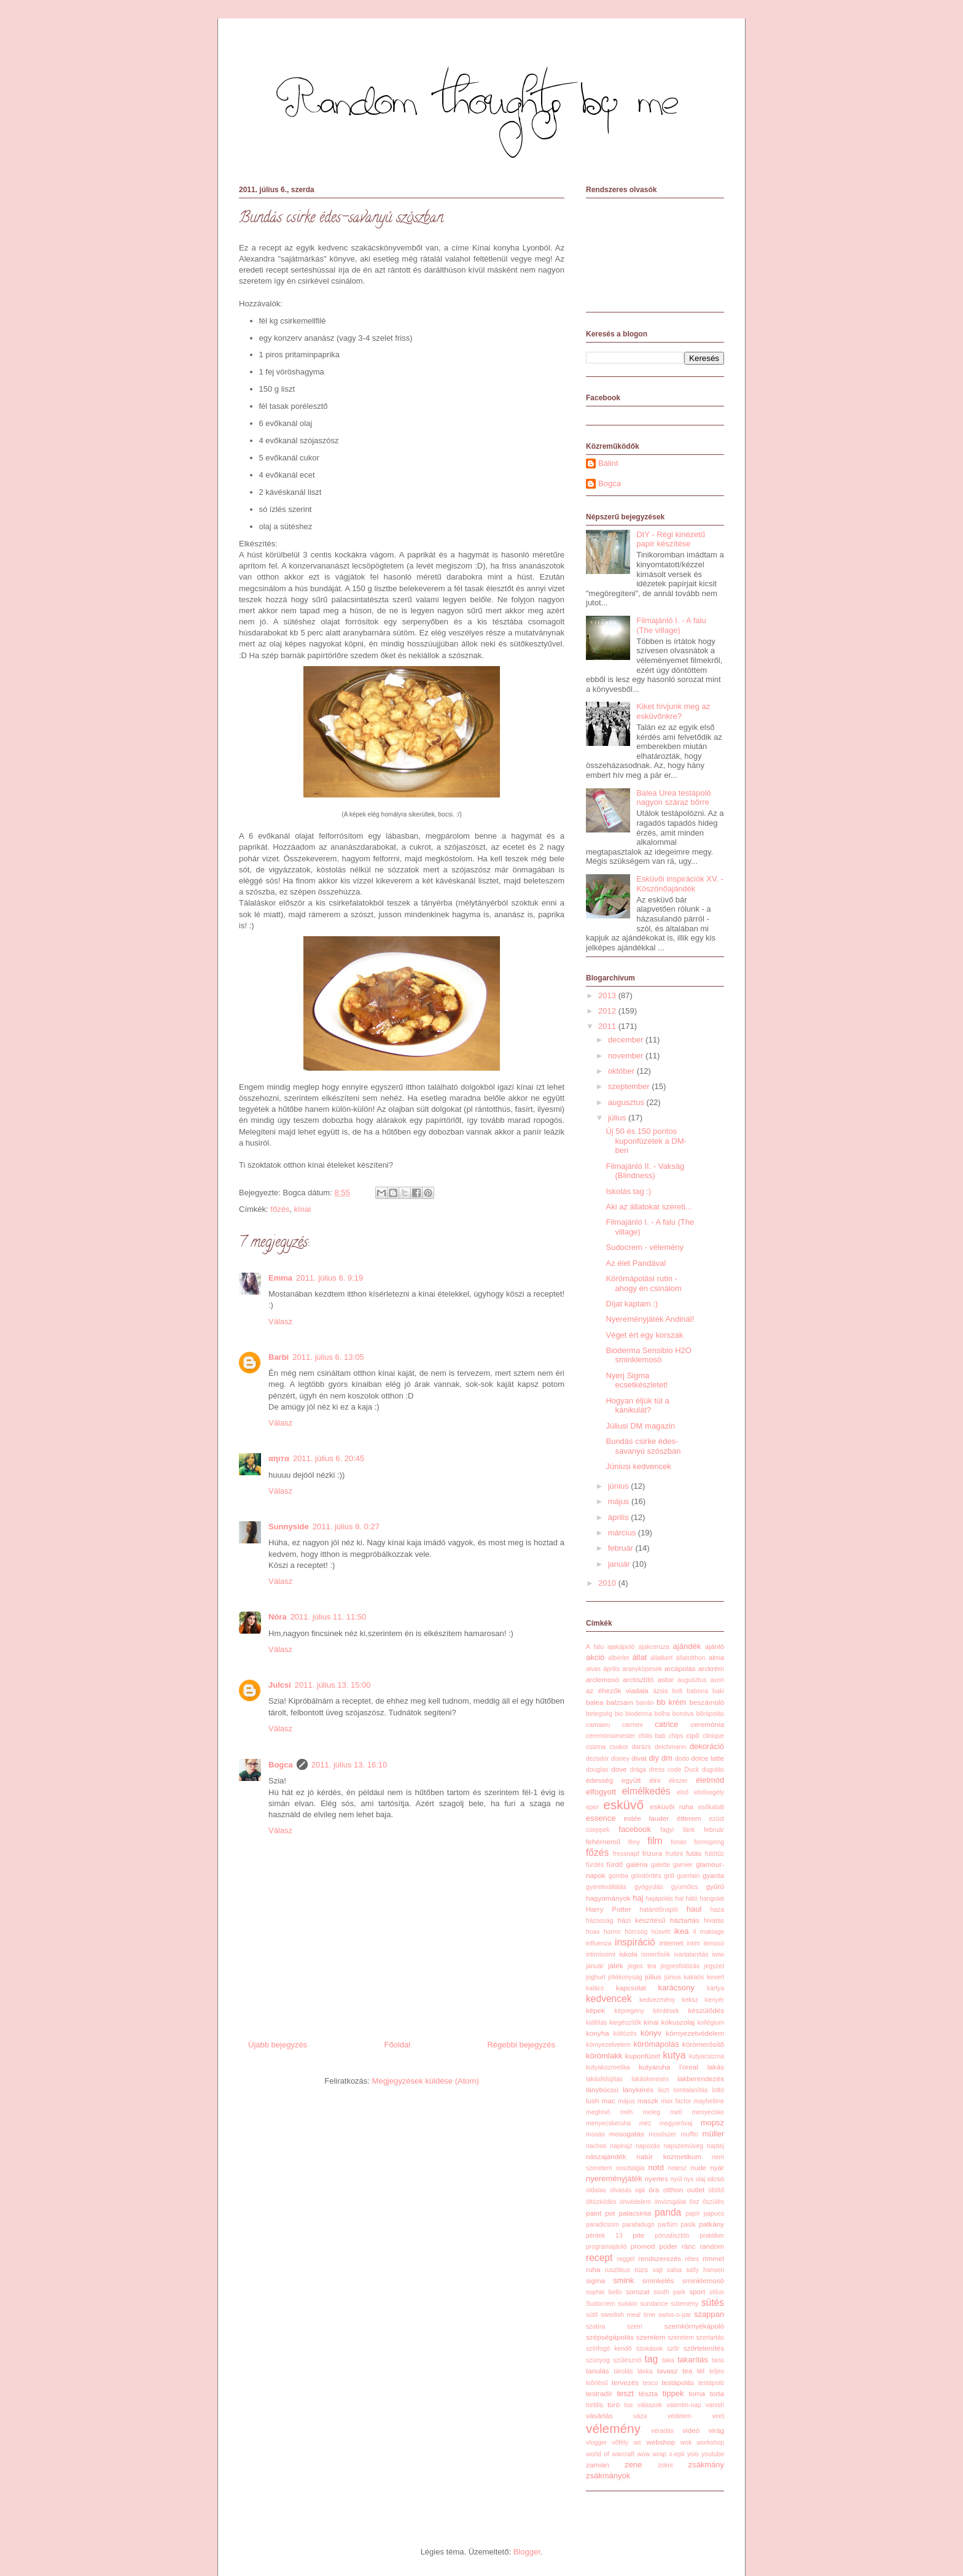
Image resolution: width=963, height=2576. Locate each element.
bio (619, 1713)
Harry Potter (608, 1909)
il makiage (708, 1931)
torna (696, 2393)
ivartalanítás (691, 1954)
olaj (701, 2179)
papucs (713, 2213)
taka (668, 2360)
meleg (651, 2112)
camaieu (598, 1724)
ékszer (678, 1780)
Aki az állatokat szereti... (649, 1206)
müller (713, 2133)
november (626, 1055)
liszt (663, 2090)
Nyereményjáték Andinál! (650, 1319)
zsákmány (706, 2464)
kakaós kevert (704, 1977)
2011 (608, 1026)
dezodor (597, 1758)
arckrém (711, 1668)
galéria (636, 1864)
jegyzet (714, 1966)
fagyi (667, 1829)
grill (669, 1875)
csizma (596, 1747)
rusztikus (617, 2270)
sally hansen (705, 2270)
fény (634, 1842)
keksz (690, 1999)
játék (615, 1965)
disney (620, 1758)
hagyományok (608, 1898)
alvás (593, 1669)
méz (645, 2123)
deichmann (670, 1747)
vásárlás (599, 2415)
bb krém (671, 1702)
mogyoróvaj (676, 2123)
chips (676, 1735)
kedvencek (609, 1998)
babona (697, 1691)
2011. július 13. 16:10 (349, 1764)
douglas (597, 1769)
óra (654, 2190)
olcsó (716, 2178)
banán (645, 1702)
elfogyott (601, 1791)
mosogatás (626, 2134)
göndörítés (646, 1875)
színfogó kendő (609, 2348)
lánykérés (638, 2089)
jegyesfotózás (680, 1966)
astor (666, 1679)
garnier (683, 1864)
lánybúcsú (602, 2089)
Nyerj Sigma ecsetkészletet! (637, 1380)
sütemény (684, 2303)
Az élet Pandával (636, 1263)
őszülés (713, 2201)
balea (595, 1702)
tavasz (667, 2371)
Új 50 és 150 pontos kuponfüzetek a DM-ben (646, 1141)
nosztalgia (630, 2168)
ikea (681, 1931)
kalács (595, 1988)
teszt (625, 2393)
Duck (691, 1769)
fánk (689, 1829)
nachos (596, 2146)
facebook (634, 1829)
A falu (595, 1646)
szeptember (630, 1086)
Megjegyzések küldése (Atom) (425, 2080)
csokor (618, 1747)
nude (698, 2167)
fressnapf (626, 1853)
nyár (717, 2167)
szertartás (710, 2337)
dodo (682, 1758)
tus (629, 2405)
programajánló (606, 2246)
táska (645, 2371)
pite (638, 2235)
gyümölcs (684, 1887)
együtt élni (641, 1780)
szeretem (681, 2337)
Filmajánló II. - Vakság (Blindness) (645, 1171)
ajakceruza (653, 1646)
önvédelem (635, 2201)
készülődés (706, 2010)
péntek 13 (604, 2235)
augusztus (627, 1102)
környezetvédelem (695, 2033)
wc (638, 2442)
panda (668, 2212)
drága (638, 1769)
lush (592, 2101)
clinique (713, 1735)
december (626, 1039)
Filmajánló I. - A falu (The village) (671, 625)
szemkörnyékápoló (694, 2326)
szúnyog (598, 2360)
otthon (673, 2190)
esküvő (623, 1805)
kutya (674, 2055)
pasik (688, 2224)
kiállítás (596, 2022)
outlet (696, 2190)
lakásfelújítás (604, 2079)
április (619, 1517)
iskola (628, 1954)
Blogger (526, 2551)
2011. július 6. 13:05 (328, 1357)
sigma (595, 2280)
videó (691, 2430)
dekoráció (707, 1746)
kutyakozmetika (608, 2067)
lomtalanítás (690, 2090)
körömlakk (604, 2055)
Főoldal (397, 2044)
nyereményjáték (614, 2178)
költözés (624, 2033)
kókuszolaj (678, 2022)
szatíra (595, 2326)
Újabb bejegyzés (277, 2044)
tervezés (625, 2382)
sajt (657, 2270)
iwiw (718, 1954)
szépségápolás (610, 2337)
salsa (674, 2270)
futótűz (714, 1853)
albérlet (618, 1658)
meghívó (598, 2112)
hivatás (714, 1920)
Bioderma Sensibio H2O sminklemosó (648, 1355)
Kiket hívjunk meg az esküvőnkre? (673, 711)
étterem (689, 1818)
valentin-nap (683, 2405)
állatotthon (691, 1658)
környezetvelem (608, 2044)
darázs (641, 1747)
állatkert (661, 1658)
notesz (677, 2168)
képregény (629, 2011)
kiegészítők (625, 2022)
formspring (709, 1842)
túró (613, 2404)
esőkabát (711, 1807)
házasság (599, 1920)
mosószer (662, 2134)
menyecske (708, 2112)
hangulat (712, 1898)
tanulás (597, 2371)
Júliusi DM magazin (640, 1425)
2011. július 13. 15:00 (333, 1685)
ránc (689, 2246)
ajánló (714, 1646)
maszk (647, 2101)
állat (639, 1657)
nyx (688, 2179)
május (619, 1501)
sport (697, 2291)
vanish (715, 2405)
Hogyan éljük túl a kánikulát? (637, 1405)
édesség (599, 1780)
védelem (680, 2416)
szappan (709, 2314)
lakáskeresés (650, 2079)
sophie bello (604, 2292)
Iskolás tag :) (628, 1191)
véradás (662, 2430)
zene (633, 2464)
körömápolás (656, 2044)
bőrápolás (710, 1713)
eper (592, 1807)
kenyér (714, 1999)
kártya (715, 1988)
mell (676, 2112)
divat (639, 1758)
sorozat (637, 2291)
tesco (650, 2383)
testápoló (711, 2383)
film (654, 1841)
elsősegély (709, 1792)
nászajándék (606, 2156)
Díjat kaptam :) (632, 1303)
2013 (608, 995)
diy (654, 1758)
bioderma (638, 1713)
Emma (280, 1277)
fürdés (595, 1864)
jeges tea (642, 1966)
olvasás (620, 2190)
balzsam (619, 1702)
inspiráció (635, 1942)
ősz (694, 2201)
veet (718, 2416)
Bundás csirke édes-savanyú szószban (643, 1446)
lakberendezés (700, 2078)
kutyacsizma (706, 2056)
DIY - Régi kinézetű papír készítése (670, 539)
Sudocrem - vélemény (644, 1247)
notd (655, 2167)
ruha (593, 2269)
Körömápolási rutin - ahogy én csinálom (643, 1283)
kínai (302, 1209)
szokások (649, 2348)
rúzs (641, 2269)
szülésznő (627, 2360)
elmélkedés (646, 1791)
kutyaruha (654, 2067)
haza (717, 1909)
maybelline (708, 2101)
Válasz (280, 1321)
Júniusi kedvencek (638, 1466)
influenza (599, 1943)
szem (634, 2326)
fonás (678, 1842)
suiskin (627, 2303)
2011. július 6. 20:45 (328, 1458)
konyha (597, 2033)
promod (643, 2246)
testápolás (677, 2382)
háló (691, 1898)
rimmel (713, 2258)
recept (599, 2257)
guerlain (688, 1875)
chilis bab (652, 1735)
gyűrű (715, 1886)
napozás (648, 2146)
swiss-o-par (674, 2314)
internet (672, 1943)
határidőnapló (658, 1909)
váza (640, 2416)
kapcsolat (631, 1988)
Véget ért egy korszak (644, 1335)
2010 (608, 1583)
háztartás (685, 1920)
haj (638, 1898)
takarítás (692, 2359)
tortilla (594, 2405)
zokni (665, 2465)
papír (692, 2213)
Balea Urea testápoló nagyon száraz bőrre (673, 797)
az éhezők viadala (617, 1690)
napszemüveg (683, 2146)
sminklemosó (703, 2280)
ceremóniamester (610, 1735)
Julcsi (279, 1685)
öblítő (716, 2190)
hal (679, 1898)
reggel (625, 2259)
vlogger (596, 2442)
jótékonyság (625, 1977)
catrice (666, 1724)
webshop (661, 2442)
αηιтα (278, 1458)
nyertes (656, 2178)
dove (618, 1769)
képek (595, 2010)
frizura (652, 1853)
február (622, 1548)
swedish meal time (628, 2314)
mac (608, 2101)
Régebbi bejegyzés (521, 2044)
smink (623, 2280)
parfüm (667, 2224)
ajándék (687, 1646)
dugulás (713, 1769)
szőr (673, 2348)
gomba (618, 1875)
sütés (712, 2302)
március (623, 1532)
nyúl (676, 2179)
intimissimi (600, 1954)
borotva (683, 1713)
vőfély (620, 2442)
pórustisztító (672, 2235)
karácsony (676, 1987)
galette (660, 1864)
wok (686, 2442)
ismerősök (655, 1954)
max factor (676, 2101)
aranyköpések (642, 1669)
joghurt (596, 1977)
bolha (662, 1713)
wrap (660, 2454)
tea (687, 2371)
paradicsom (602, 2224)
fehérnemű (603, 1841)
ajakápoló (621, 1646)
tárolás (623, 2371)
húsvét (661, 1931)
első (682, 1792)
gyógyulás (648, 1887)
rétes (692, 2259)
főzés (279, 1209)
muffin (689, 2134)
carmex (632, 1724)
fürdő (615, 1864)
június (619, 1486)
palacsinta (634, 2213)
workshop (710, 2442)
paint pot (600, 2213)
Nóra (277, 1616)
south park (669, 2292)
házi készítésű (641, 1920)
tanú (718, 2360)
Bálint (608, 463)
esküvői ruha (671, 1806)
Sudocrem (600, 2303)
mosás (595, 2134)
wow (643, 2454)
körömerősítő (703, 2044)
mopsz (712, 2122)
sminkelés (658, 2280)
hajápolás (660, 1898)
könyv (651, 2033)
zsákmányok (608, 2475)
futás (693, 1853)
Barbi (278, 1357)
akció (595, 1657)
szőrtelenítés (704, 2348)
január (620, 1564)
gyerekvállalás (606, 1887)
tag (651, 2359)
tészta (648, 2393)
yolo (693, 2454)
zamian (597, 2465)
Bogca (280, 1764)
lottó (718, 2090)
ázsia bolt (667, 1691)
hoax (593, 1931)
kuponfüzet (642, 2056)
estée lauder (646, 1818)
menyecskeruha (608, 2123)
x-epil (676, 2454)
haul (694, 1909)
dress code (665, 1769)
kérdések (666, 2011)
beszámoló (706, 1702)
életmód (710, 1780)
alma (716, 1657)
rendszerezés (659, 2258)
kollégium (710, 2022)
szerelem (650, 2337)
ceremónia (707, 1724)
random (712, 2246)
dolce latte (707, 1758)
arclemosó (602, 1679)
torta (717, 2393)
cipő (692, 1735)
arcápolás (680, 1668)
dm (667, 1758)
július (618, 1117)
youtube (712, 2454)
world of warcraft (610, 2454)
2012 (608, 1010)
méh (626, 2112)
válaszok (649, 2405)
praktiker (712, 2235)
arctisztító (638, 1679)
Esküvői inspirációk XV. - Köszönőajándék (679, 883)
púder (668, 2246)
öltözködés (601, 2201)
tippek (673, 2393)
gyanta (713, 1875)
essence (600, 1818)
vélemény (613, 2428)
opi (640, 2190)
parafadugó (638, 2224)
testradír (599, 2393)
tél (700, 2371)
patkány (711, 2224)
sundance (654, 2303)
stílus (716, 2292)
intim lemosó (705, 1943)
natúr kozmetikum (668, 2156)
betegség (599, 1713)
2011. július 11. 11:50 (328, 1616)
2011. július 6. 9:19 (329, 1277)
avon (718, 1680)
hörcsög (636, 1931)
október (622, 1071)
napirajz (621, 2146)
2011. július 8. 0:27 (346, 1526)
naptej (715, 2146)
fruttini (674, 1853)
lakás (716, 2067)
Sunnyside (288, 1526)
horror (612, 1931)
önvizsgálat (670, 2201)
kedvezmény (657, 1999)
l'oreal (688, 2067)
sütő (592, 2314)
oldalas (596, 2190)
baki (718, 1691)
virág (716, 2430)
